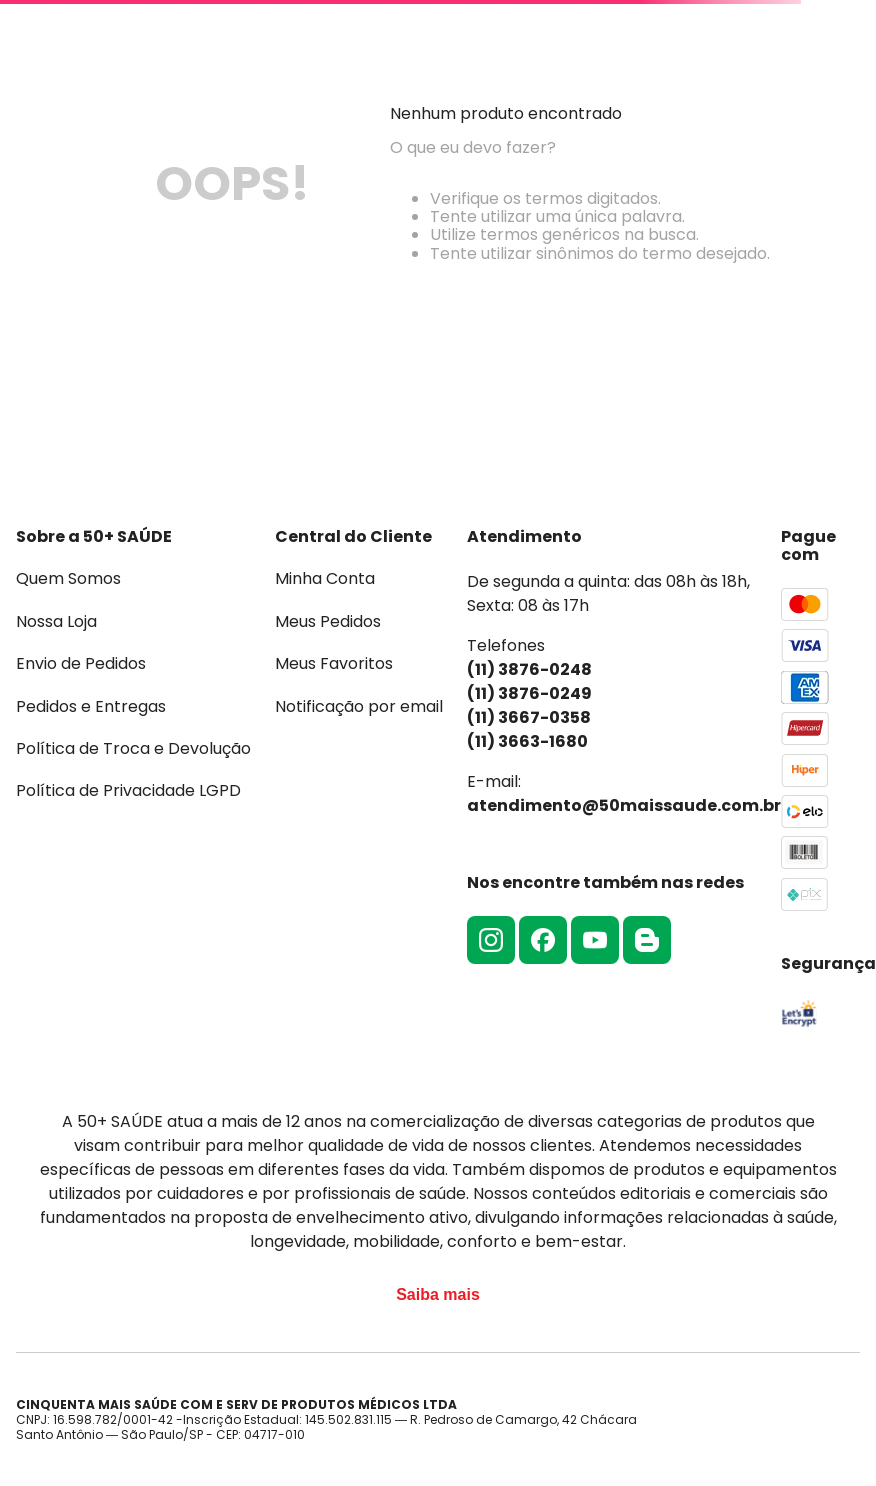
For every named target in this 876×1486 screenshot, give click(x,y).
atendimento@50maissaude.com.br (624, 805)
